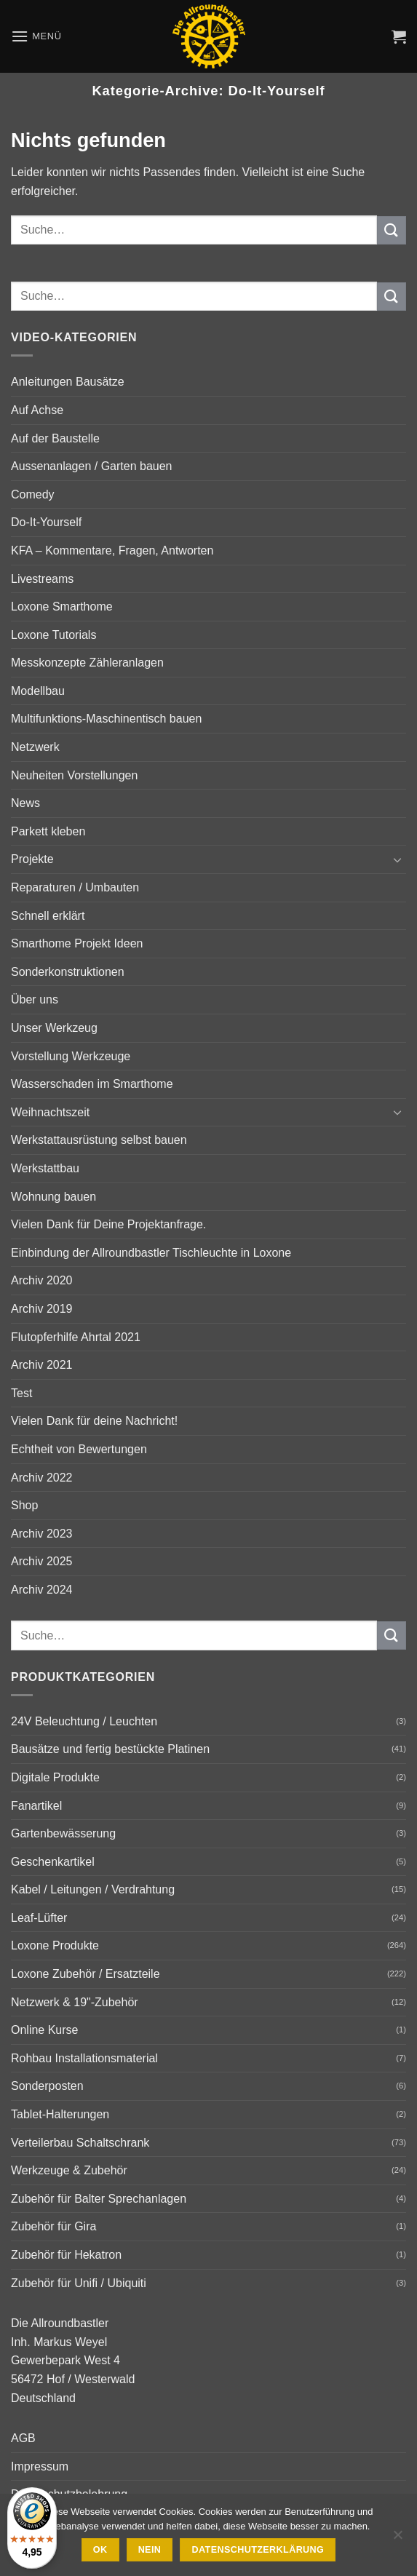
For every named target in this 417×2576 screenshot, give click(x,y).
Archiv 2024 (42, 1589)
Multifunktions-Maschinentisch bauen (106, 718)
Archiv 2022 (42, 1477)
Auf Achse (37, 410)
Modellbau (38, 691)
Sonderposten (47, 2086)
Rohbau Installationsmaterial (84, 2058)
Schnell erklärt (47, 916)
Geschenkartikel (53, 1862)
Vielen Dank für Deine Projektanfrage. (108, 1224)
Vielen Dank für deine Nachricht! (94, 1421)
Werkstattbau (45, 1168)
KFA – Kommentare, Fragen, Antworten (112, 550)
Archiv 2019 (42, 1309)
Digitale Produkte (55, 1777)
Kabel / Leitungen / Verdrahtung (93, 1889)
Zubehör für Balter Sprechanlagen (98, 2199)
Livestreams (42, 579)
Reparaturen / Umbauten (75, 887)
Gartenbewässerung (63, 1833)
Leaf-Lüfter (39, 1918)
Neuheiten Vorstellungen (74, 775)
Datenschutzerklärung (258, 2550)
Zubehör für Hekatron (66, 2255)
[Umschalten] (397, 859)
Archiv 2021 (42, 1365)
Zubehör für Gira (53, 2226)
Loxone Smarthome (62, 606)
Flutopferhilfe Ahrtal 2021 (75, 1337)
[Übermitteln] (391, 230)
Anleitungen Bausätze (67, 381)
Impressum (39, 2466)
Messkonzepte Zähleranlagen (87, 662)
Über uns (34, 999)
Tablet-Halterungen (60, 2114)
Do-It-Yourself (46, 522)
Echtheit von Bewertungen (79, 1449)
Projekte (32, 859)
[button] (36, 36)
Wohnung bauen (53, 1196)
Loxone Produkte (55, 1945)
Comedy (33, 494)
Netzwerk (35, 747)
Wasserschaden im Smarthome (92, 1084)
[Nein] (397, 2539)
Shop (24, 1505)
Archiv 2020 (42, 1280)
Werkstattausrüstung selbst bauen (99, 1140)
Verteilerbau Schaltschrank (80, 2142)
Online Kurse (45, 2030)
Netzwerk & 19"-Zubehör (74, 2002)
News (25, 803)
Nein (150, 2550)
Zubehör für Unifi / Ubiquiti (78, 2283)
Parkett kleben (48, 831)
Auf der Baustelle (55, 438)
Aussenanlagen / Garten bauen (91, 466)
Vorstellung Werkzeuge (70, 1056)
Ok (100, 2550)
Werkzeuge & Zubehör (69, 2170)
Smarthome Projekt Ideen (77, 943)
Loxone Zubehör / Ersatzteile (85, 1974)
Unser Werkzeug (54, 1028)
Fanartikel (36, 1806)
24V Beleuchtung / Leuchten (84, 1721)
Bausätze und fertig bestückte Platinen (110, 1749)
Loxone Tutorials (53, 635)
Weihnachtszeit (50, 1112)
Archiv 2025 (42, 1561)
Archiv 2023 (42, 1533)
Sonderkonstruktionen (67, 972)
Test (21, 1393)
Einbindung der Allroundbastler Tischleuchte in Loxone (151, 1253)
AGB (23, 2438)
